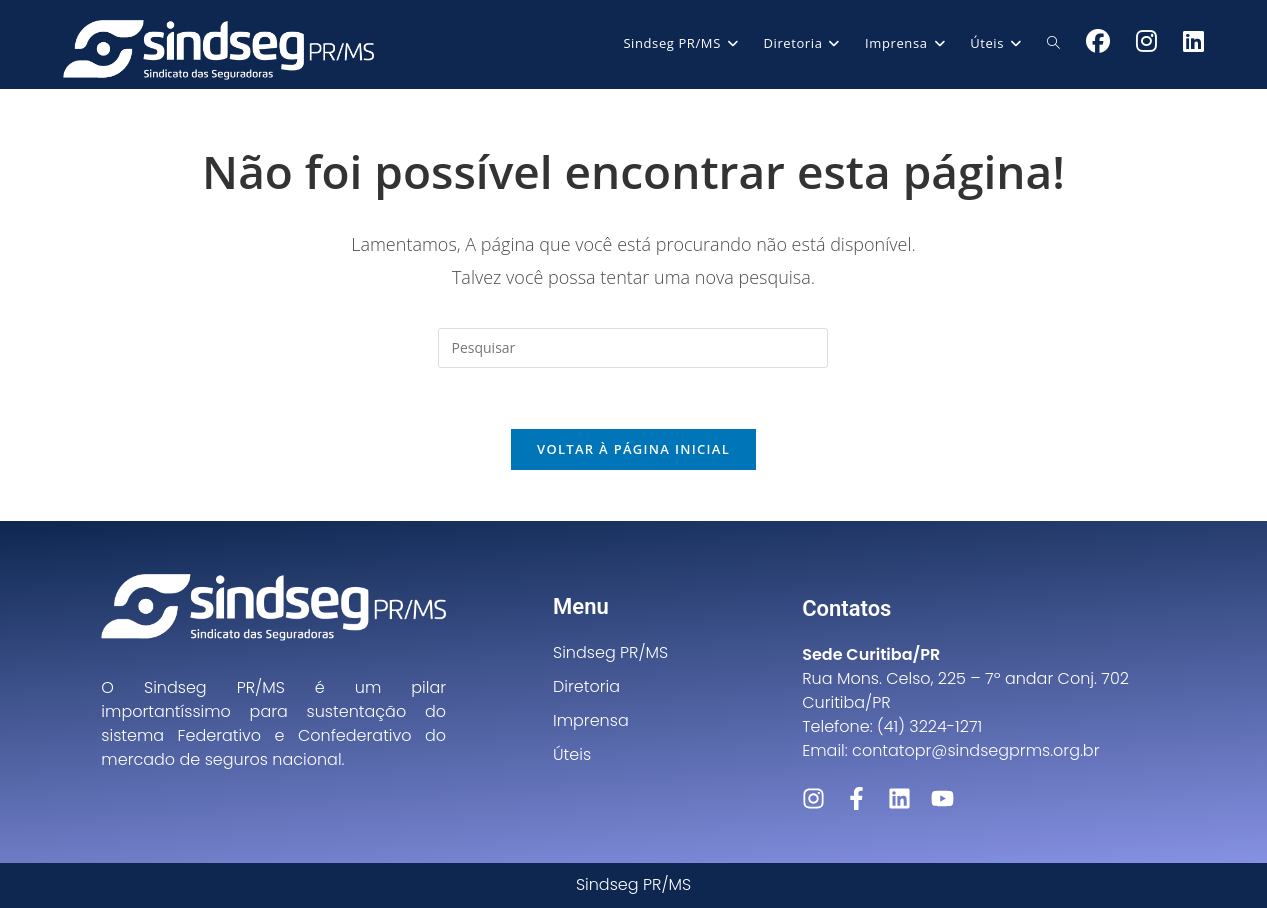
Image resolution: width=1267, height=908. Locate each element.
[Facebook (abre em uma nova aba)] (1098, 41)
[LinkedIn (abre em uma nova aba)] (1193, 41)
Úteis (572, 754)
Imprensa (591, 720)
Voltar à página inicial (633, 449)
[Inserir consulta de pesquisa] (633, 348)
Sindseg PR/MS (610, 652)
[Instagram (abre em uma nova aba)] (1146, 41)
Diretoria (586, 686)
